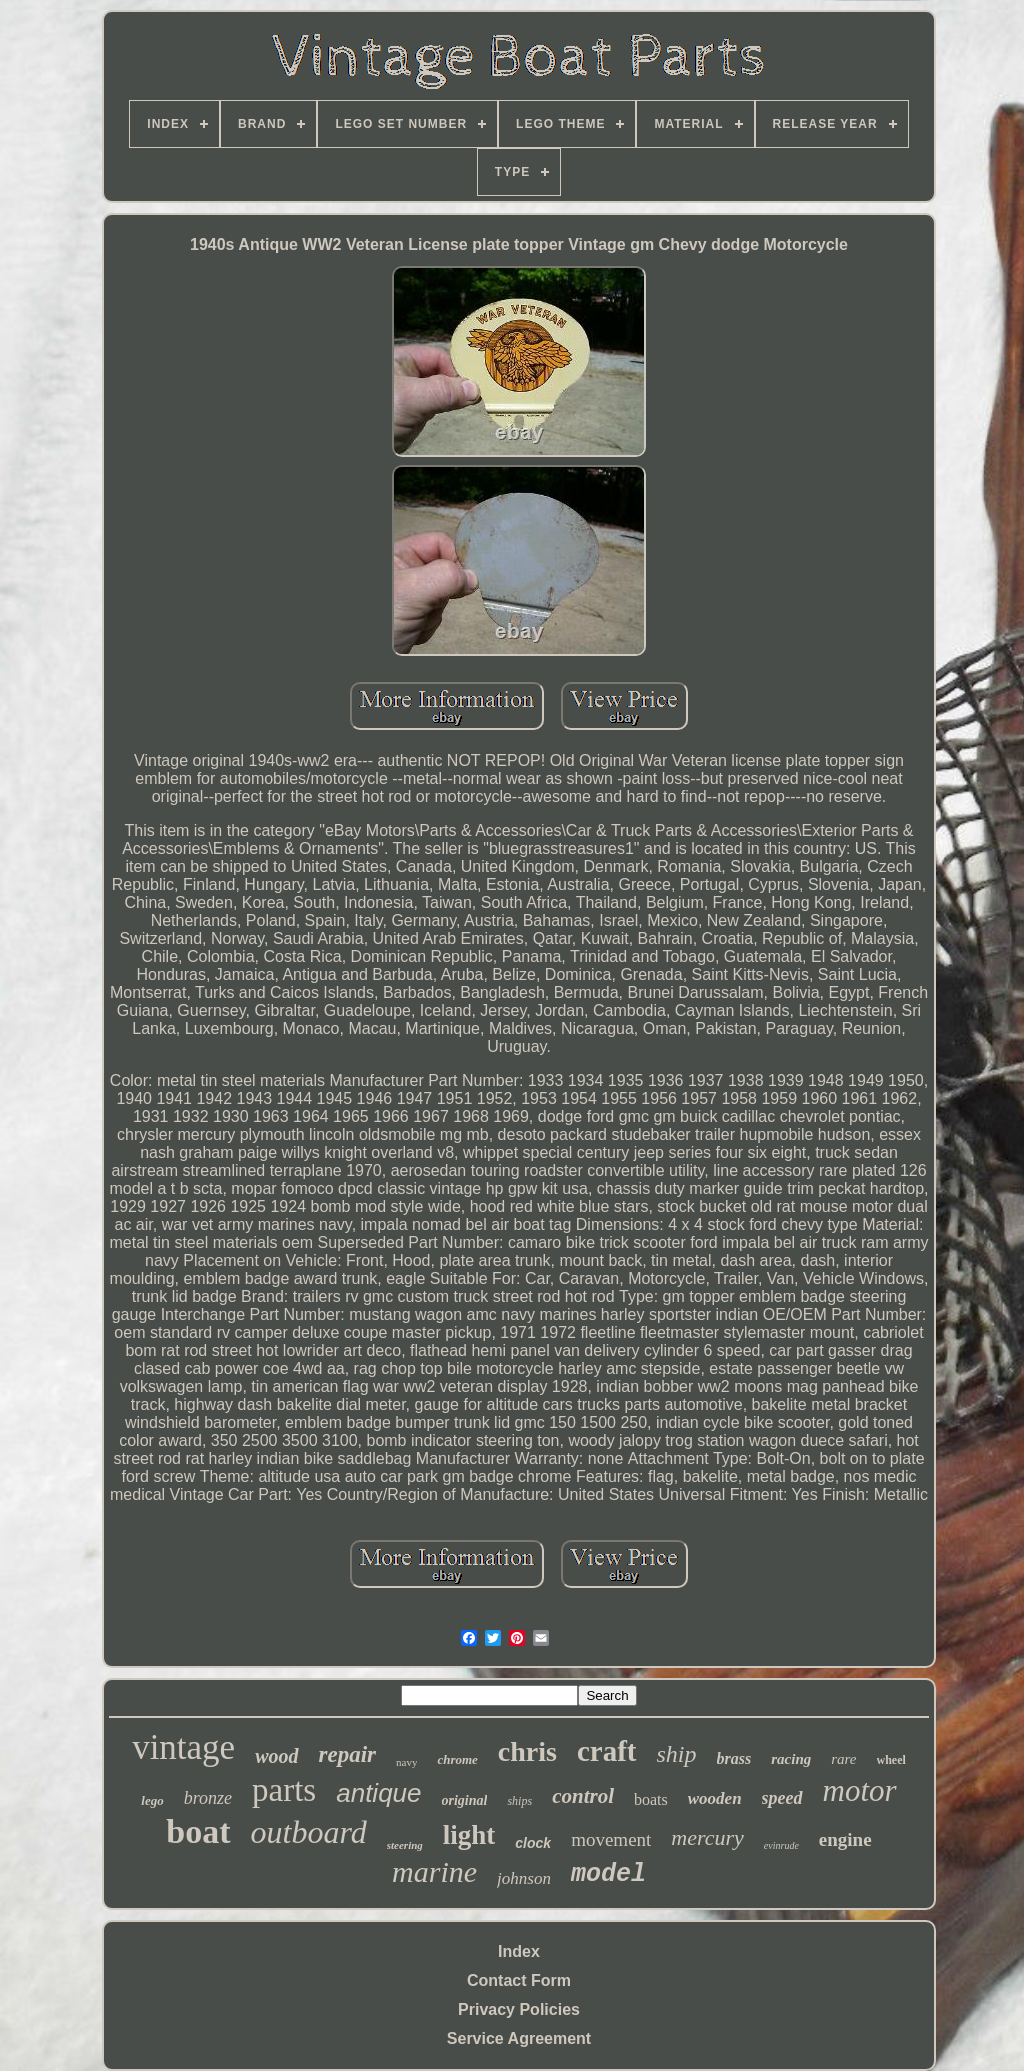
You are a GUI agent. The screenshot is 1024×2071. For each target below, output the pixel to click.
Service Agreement (519, 2038)
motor (860, 1790)
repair (348, 1754)
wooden (715, 1798)
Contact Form (519, 1980)
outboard (309, 1832)
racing (791, 1759)
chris (527, 1751)
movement (611, 1839)
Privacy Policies (519, 2009)
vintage (183, 1747)
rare (843, 1759)
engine (845, 1839)
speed (782, 1798)
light (469, 1835)
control (583, 1796)
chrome (457, 1759)
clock (533, 1843)
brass (734, 1758)
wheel (891, 1760)
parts (284, 1790)
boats (651, 1799)
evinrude (781, 1845)
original (465, 1800)
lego (152, 1800)
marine (434, 1871)
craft (607, 1751)
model (608, 1874)
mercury (707, 1837)
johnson (524, 1878)
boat (198, 1831)
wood (276, 1756)
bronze (208, 1798)
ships (519, 1801)
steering (405, 1845)
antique (378, 1793)
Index (519, 1951)
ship (677, 1754)
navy (406, 1762)
